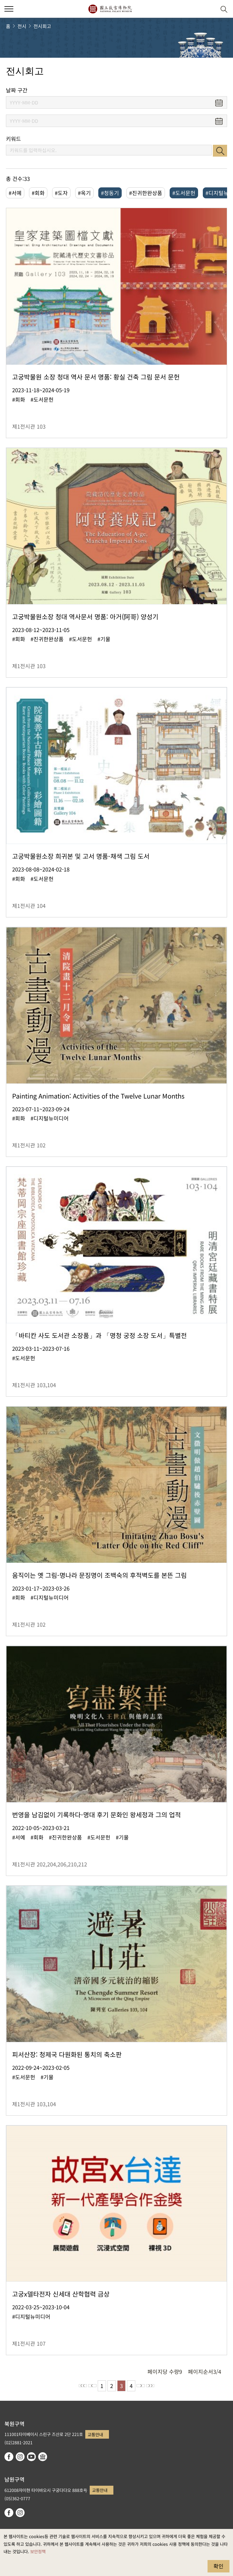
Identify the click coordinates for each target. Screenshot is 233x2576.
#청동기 (110, 193)
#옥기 (84, 193)
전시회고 (42, 26)
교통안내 (95, 2434)
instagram (20, 2456)
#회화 (38, 193)
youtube (31, 2456)
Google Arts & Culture (42, 2456)
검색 (220, 151)
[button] (209, 9)
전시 (21, 26)
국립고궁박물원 (110, 9)
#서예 (15, 193)
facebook (8, 2456)
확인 (218, 2566)
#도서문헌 (183, 193)
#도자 (61, 193)
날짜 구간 (17, 90)
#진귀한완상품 (145, 193)
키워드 (13, 138)
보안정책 (38, 2551)
